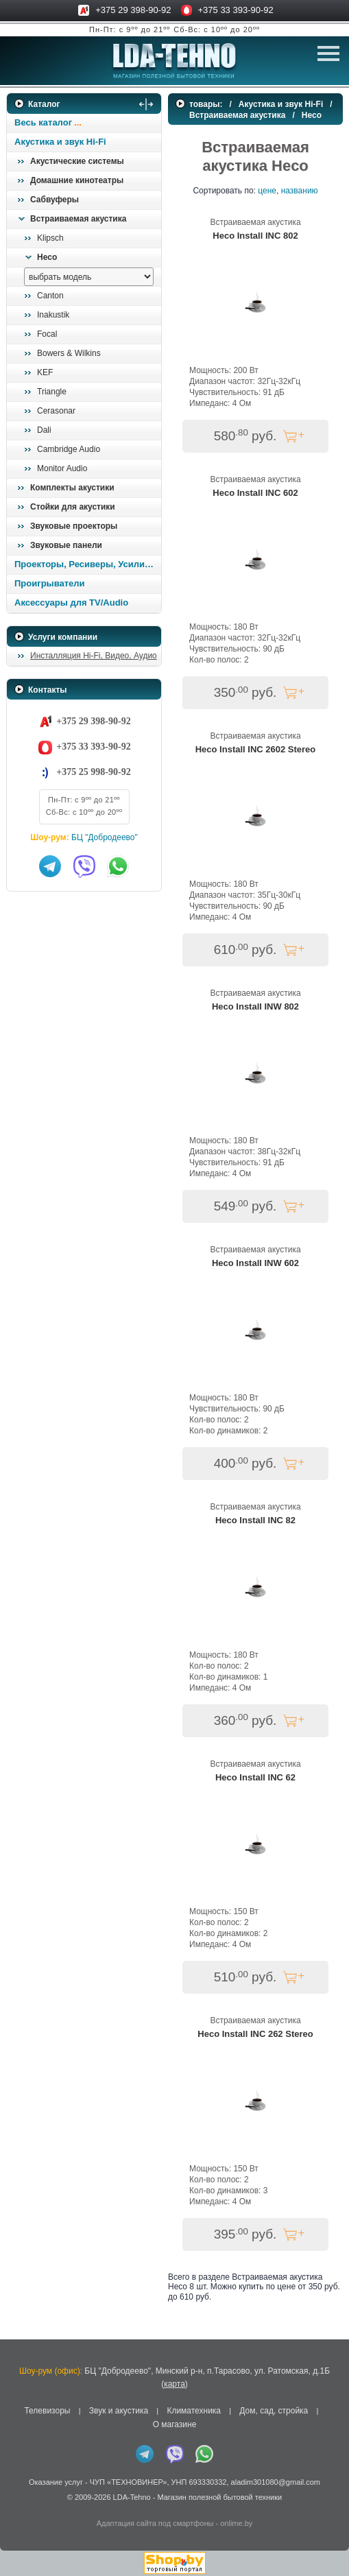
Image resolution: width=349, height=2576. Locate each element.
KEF (45, 372)
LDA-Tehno (132, 2497)
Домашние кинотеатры (76, 180)
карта (174, 2384)
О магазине (175, 2424)
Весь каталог (43, 122)
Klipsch (50, 238)
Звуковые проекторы (73, 526)
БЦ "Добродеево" (104, 837)
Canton (50, 295)
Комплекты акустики (72, 487)
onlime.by (236, 2523)
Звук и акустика (118, 2411)
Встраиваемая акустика (78, 219)
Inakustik (53, 315)
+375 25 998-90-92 (93, 772)
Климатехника (194, 2411)
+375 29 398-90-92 (133, 10)
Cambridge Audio (68, 449)
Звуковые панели (66, 545)
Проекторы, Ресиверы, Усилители (87, 564)
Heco (47, 257)
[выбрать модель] (89, 276)
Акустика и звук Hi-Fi (60, 141)
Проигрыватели (49, 583)
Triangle (52, 391)
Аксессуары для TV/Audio (71, 602)
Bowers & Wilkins (69, 353)
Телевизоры (47, 2411)
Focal (47, 334)
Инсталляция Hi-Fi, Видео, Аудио (93, 655)
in (19, 2507)
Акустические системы (77, 161)
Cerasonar (56, 411)
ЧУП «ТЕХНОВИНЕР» (128, 2482)
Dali (44, 430)
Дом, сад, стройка (273, 2411)
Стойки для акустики (72, 507)
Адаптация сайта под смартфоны (155, 2523)
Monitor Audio (62, 468)
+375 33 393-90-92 (236, 10)
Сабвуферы (54, 199)
